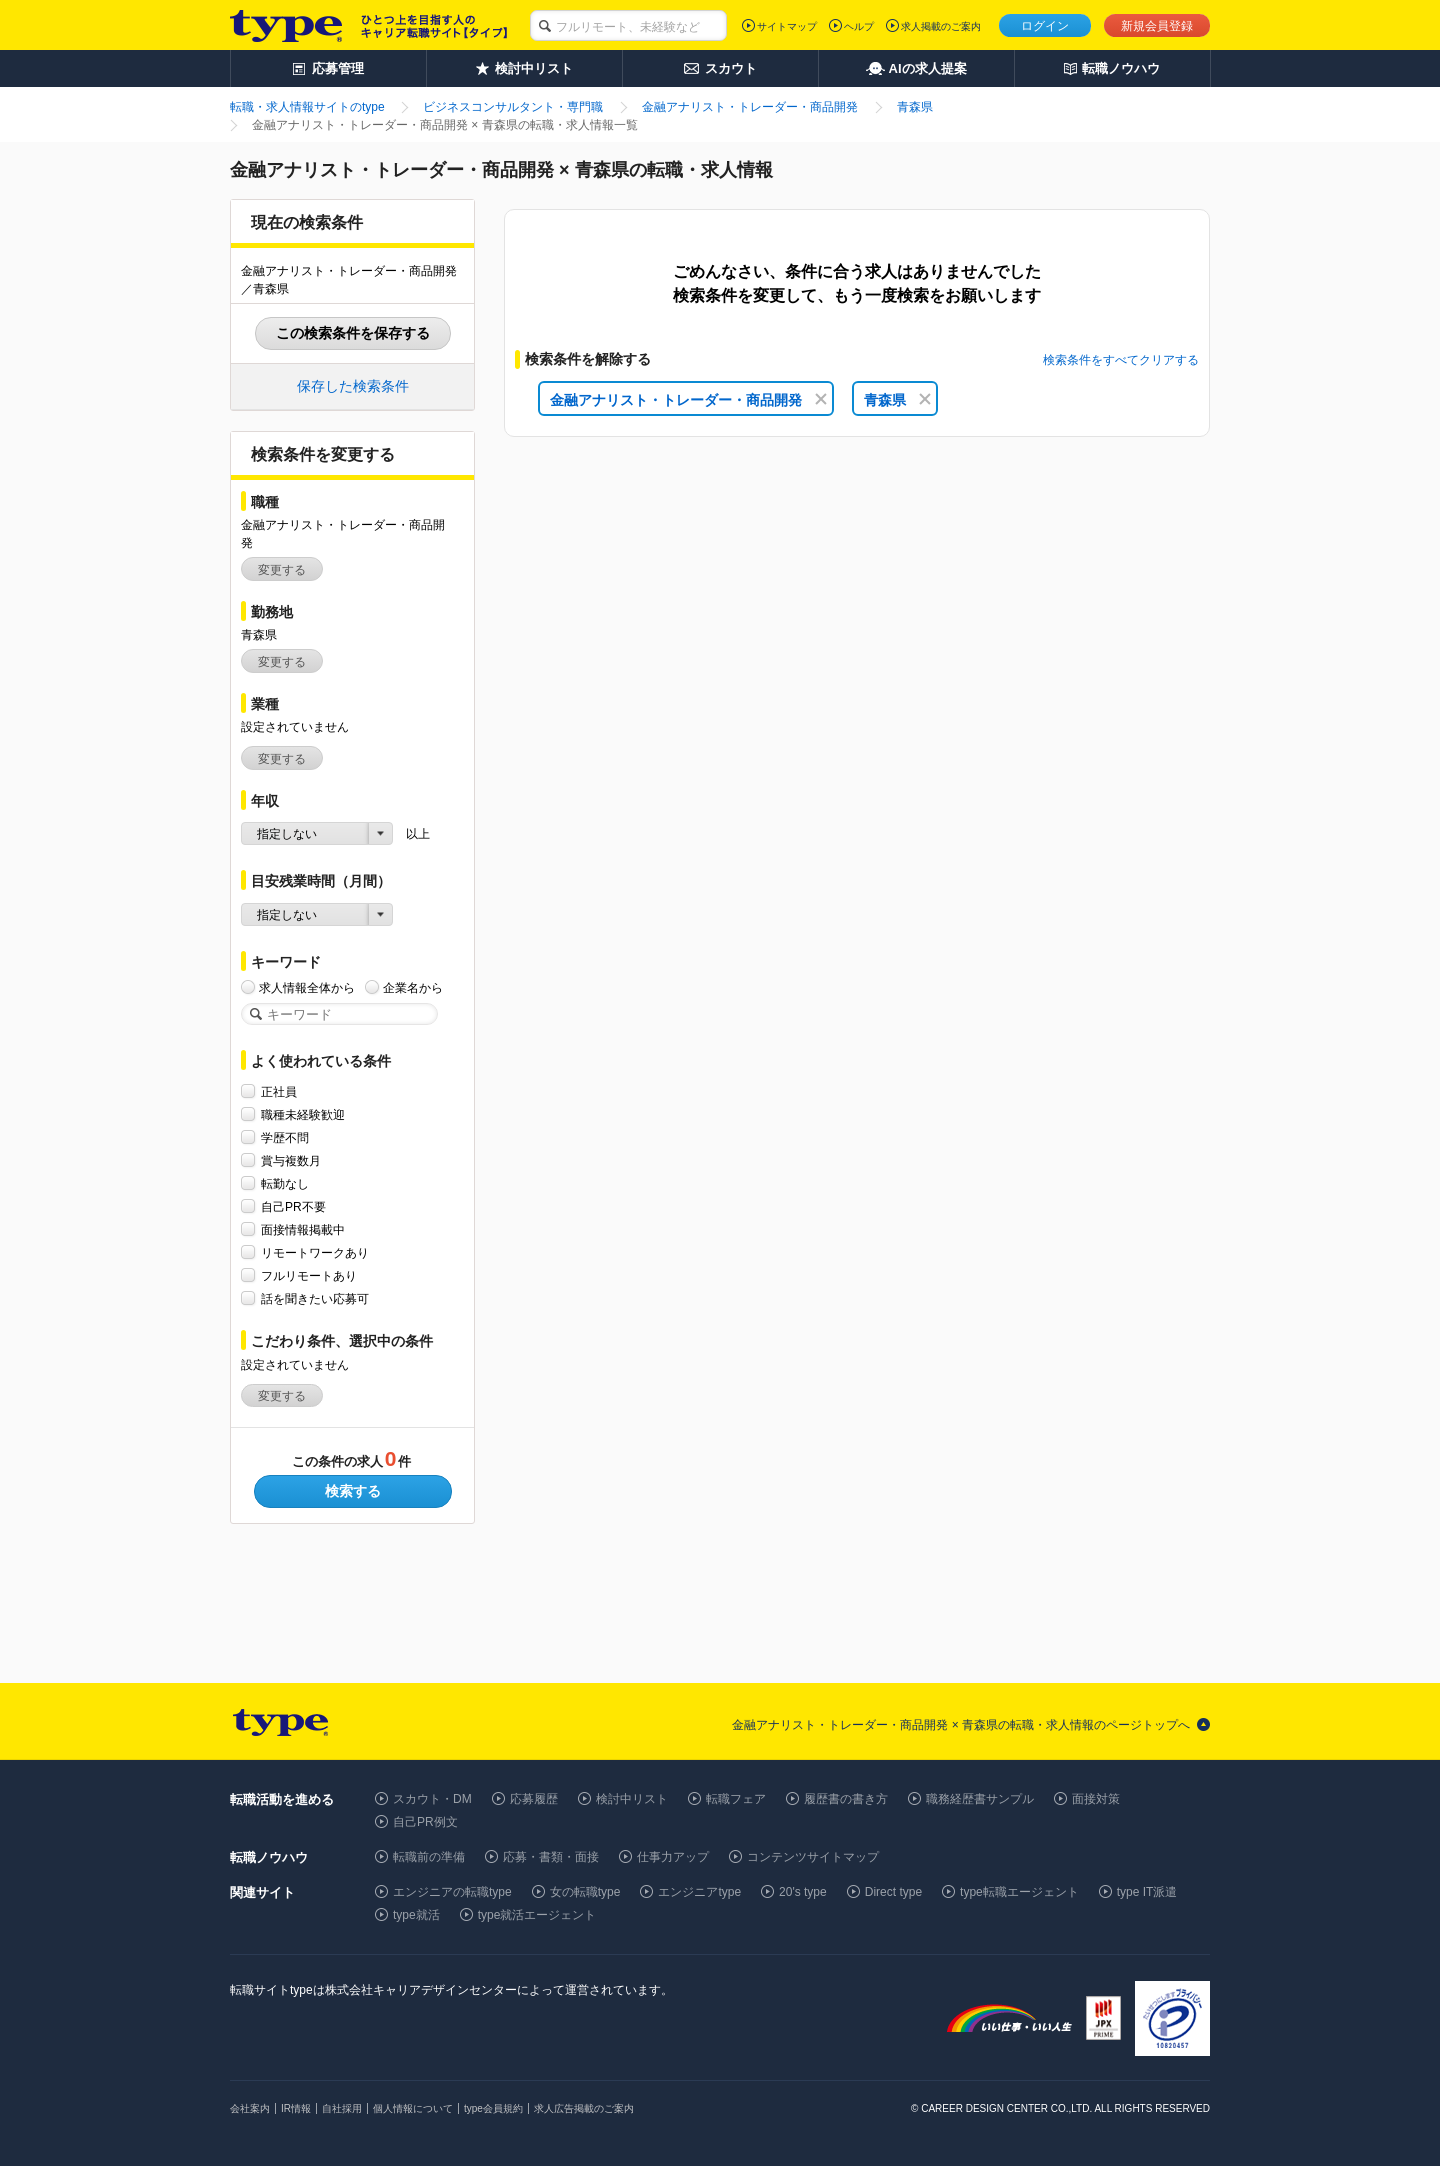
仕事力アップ (673, 1857)
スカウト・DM (432, 1799)
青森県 (897, 400)
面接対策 (1096, 1799)
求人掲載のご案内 (941, 26)
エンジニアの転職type (452, 1892)
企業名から (413, 987)
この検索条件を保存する (353, 333)
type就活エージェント (537, 1915)
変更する (282, 570)
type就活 (416, 1915)
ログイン (1045, 26)
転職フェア (736, 1799)
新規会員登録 (1157, 26)
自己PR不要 (293, 1206)
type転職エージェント (1019, 1892)
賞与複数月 (291, 1160)
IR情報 (296, 2108)
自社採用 (342, 2108)
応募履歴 (534, 1799)
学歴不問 (285, 1137)
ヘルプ (859, 26)
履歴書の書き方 (846, 1799)
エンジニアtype (699, 1892)
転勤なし (285, 1183)
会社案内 (250, 2108)
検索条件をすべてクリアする (1121, 360)
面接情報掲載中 (303, 1229)
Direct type (893, 1892)
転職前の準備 (429, 1857)
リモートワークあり (315, 1252)
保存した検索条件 (353, 386)
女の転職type (585, 1892)
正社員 (279, 1091)
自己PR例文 (425, 1822)
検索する (353, 1491)
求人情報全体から (307, 987)
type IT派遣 (1147, 1892)
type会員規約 (493, 2108)
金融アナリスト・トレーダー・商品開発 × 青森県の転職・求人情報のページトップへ (961, 1725)
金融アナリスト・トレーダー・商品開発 (688, 400)
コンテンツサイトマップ (813, 1857)
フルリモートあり (309, 1275)
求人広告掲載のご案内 (584, 2108)
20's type (803, 1892)
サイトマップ (787, 26)
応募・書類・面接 (551, 1857)
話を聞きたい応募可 (315, 1298)
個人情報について (413, 2108)
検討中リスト (632, 1799)
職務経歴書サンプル (980, 1799)
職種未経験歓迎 (303, 1114)
